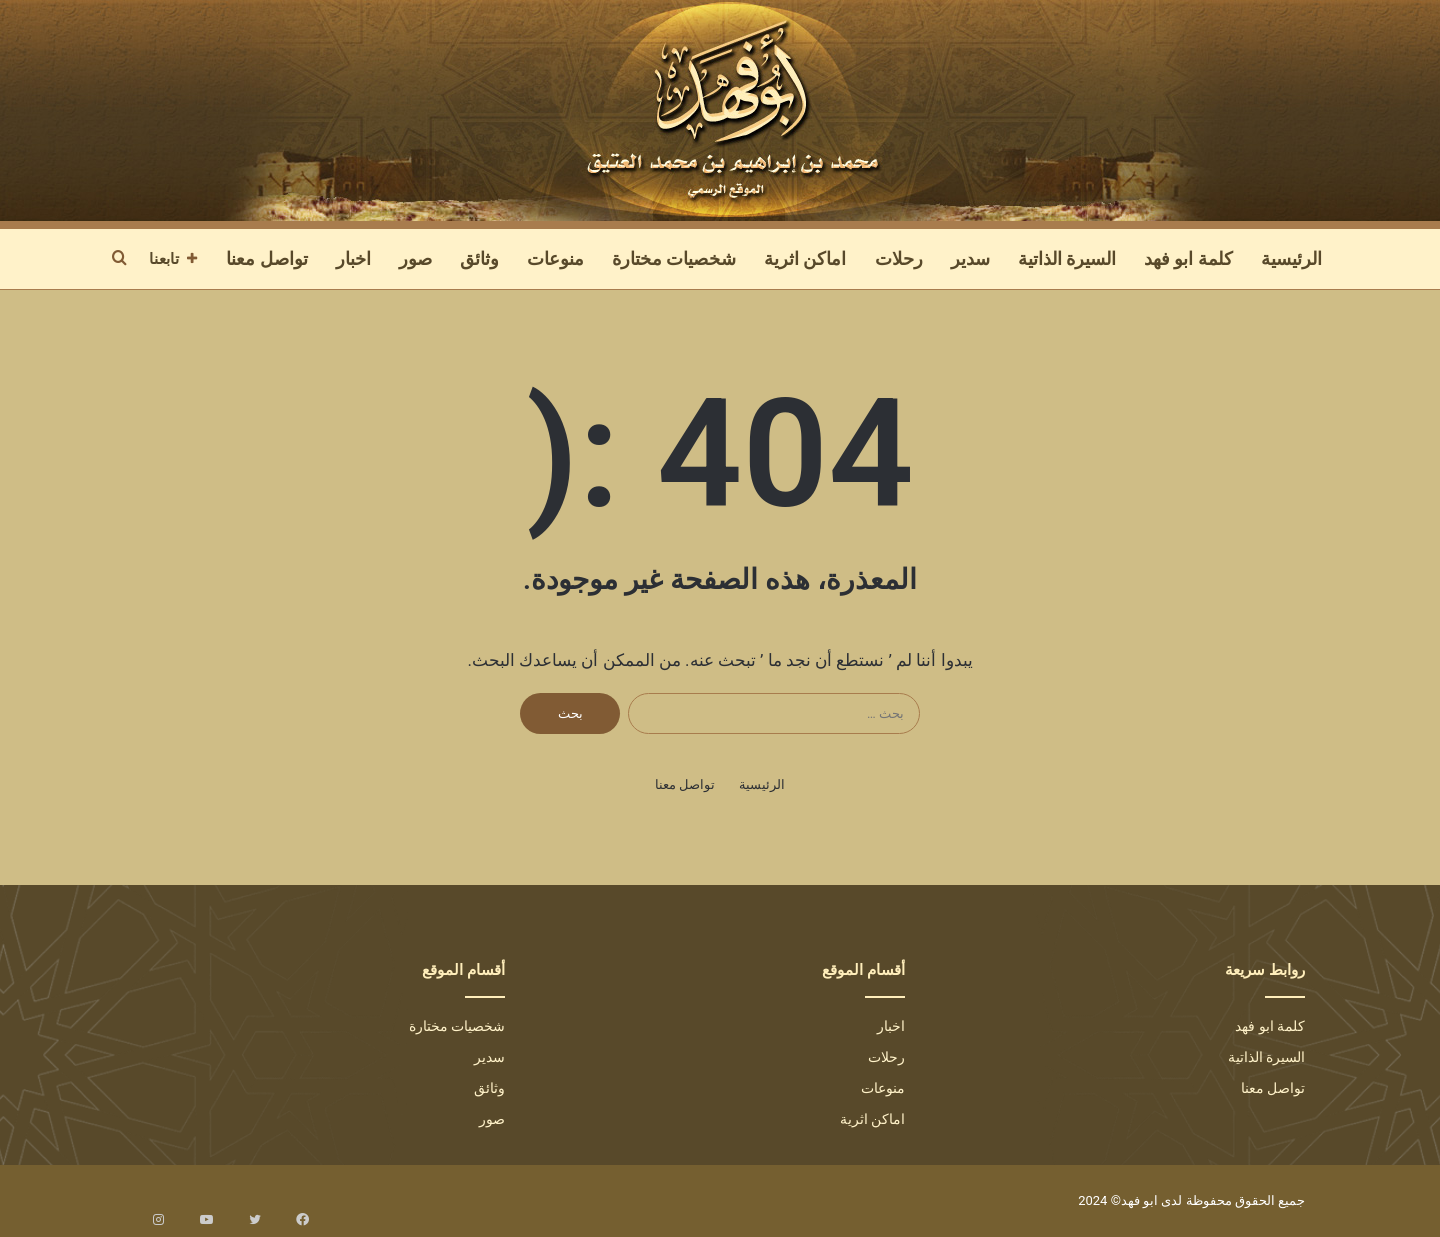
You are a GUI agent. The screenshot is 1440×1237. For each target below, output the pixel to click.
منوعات (555, 258)
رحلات (899, 258)
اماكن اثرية (805, 258)
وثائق (479, 258)
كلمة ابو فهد (1188, 258)
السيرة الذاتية (1067, 258)
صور (415, 258)
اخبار (353, 258)
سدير (970, 258)
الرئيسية (1291, 258)
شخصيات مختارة (674, 258)
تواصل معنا (266, 258)
